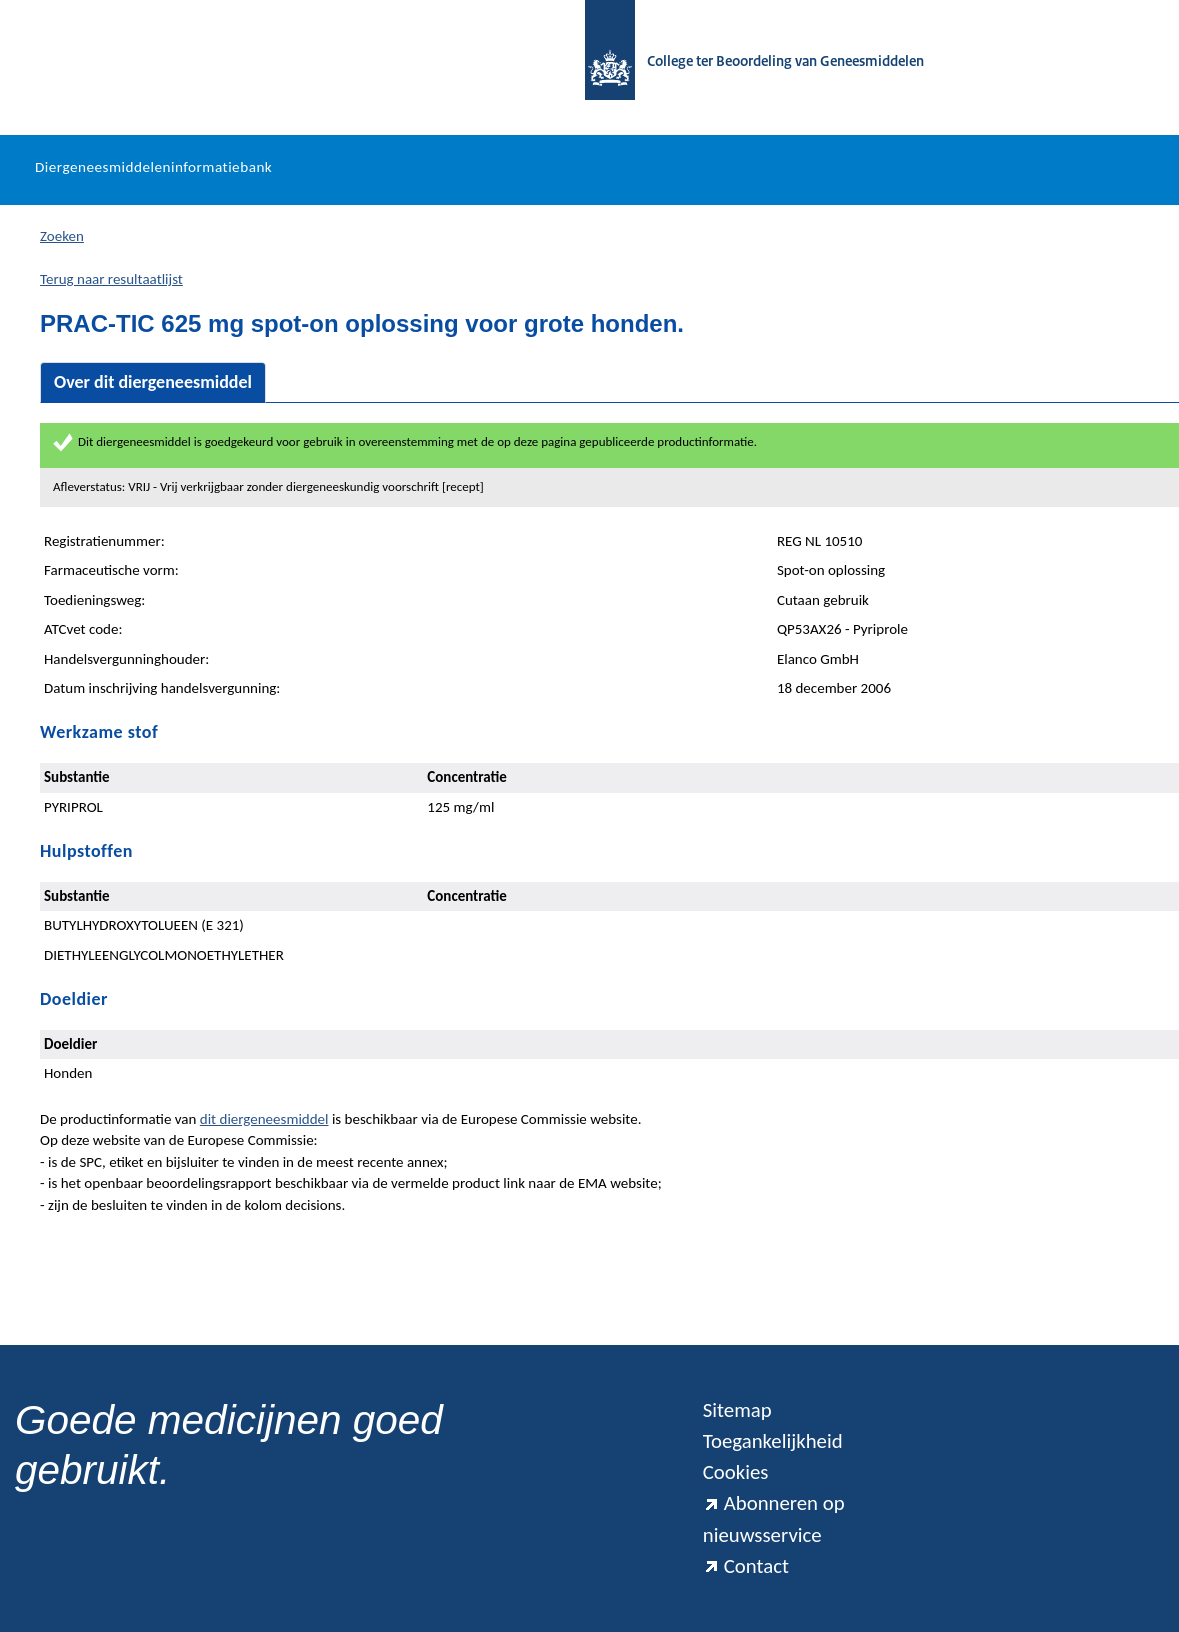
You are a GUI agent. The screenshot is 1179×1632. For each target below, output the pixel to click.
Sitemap (737, 1410)
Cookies (736, 1472)
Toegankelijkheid (773, 1441)
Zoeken (62, 236)
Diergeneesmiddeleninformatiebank (153, 167)
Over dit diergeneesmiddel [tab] (153, 382)
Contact (746, 1566)
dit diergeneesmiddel (264, 1119)
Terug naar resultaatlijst (111, 279)
